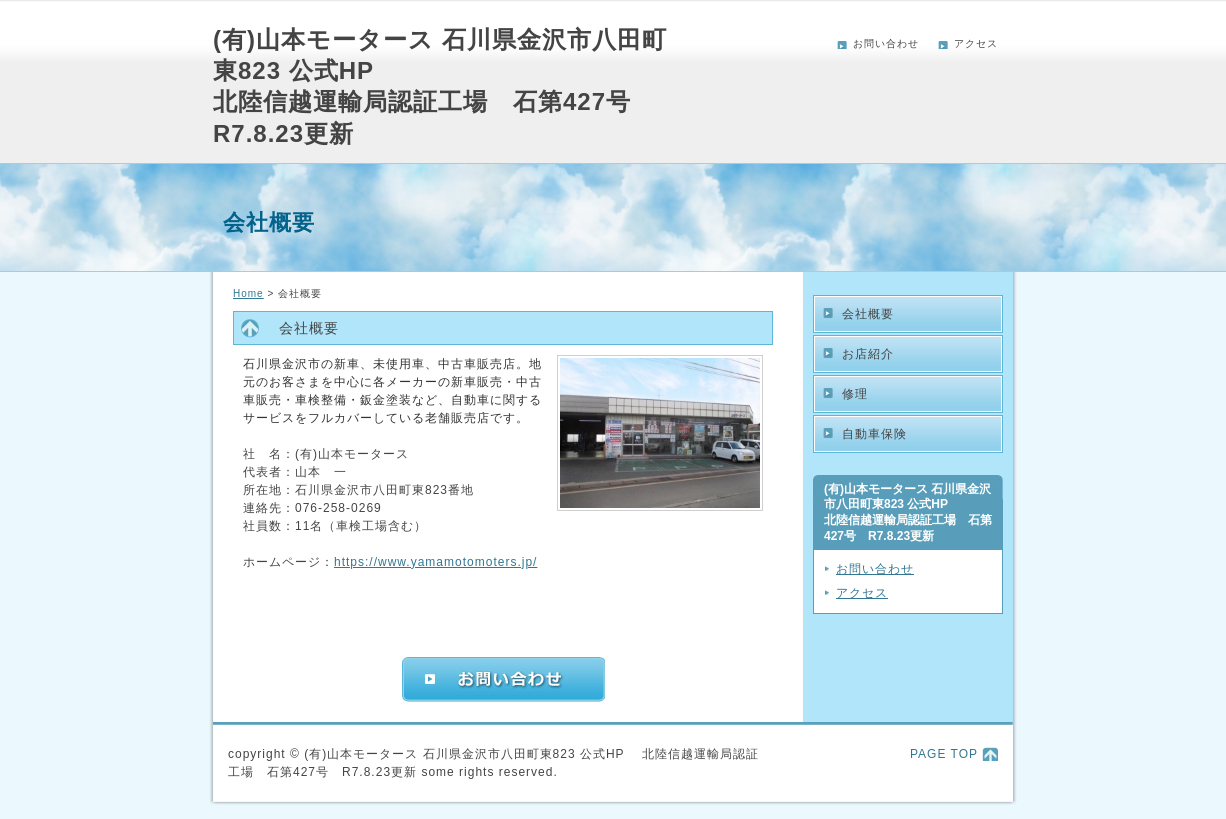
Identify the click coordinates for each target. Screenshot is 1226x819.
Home (248, 293)
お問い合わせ (886, 43)
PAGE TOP (944, 754)
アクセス (976, 43)
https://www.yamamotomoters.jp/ (435, 562)
